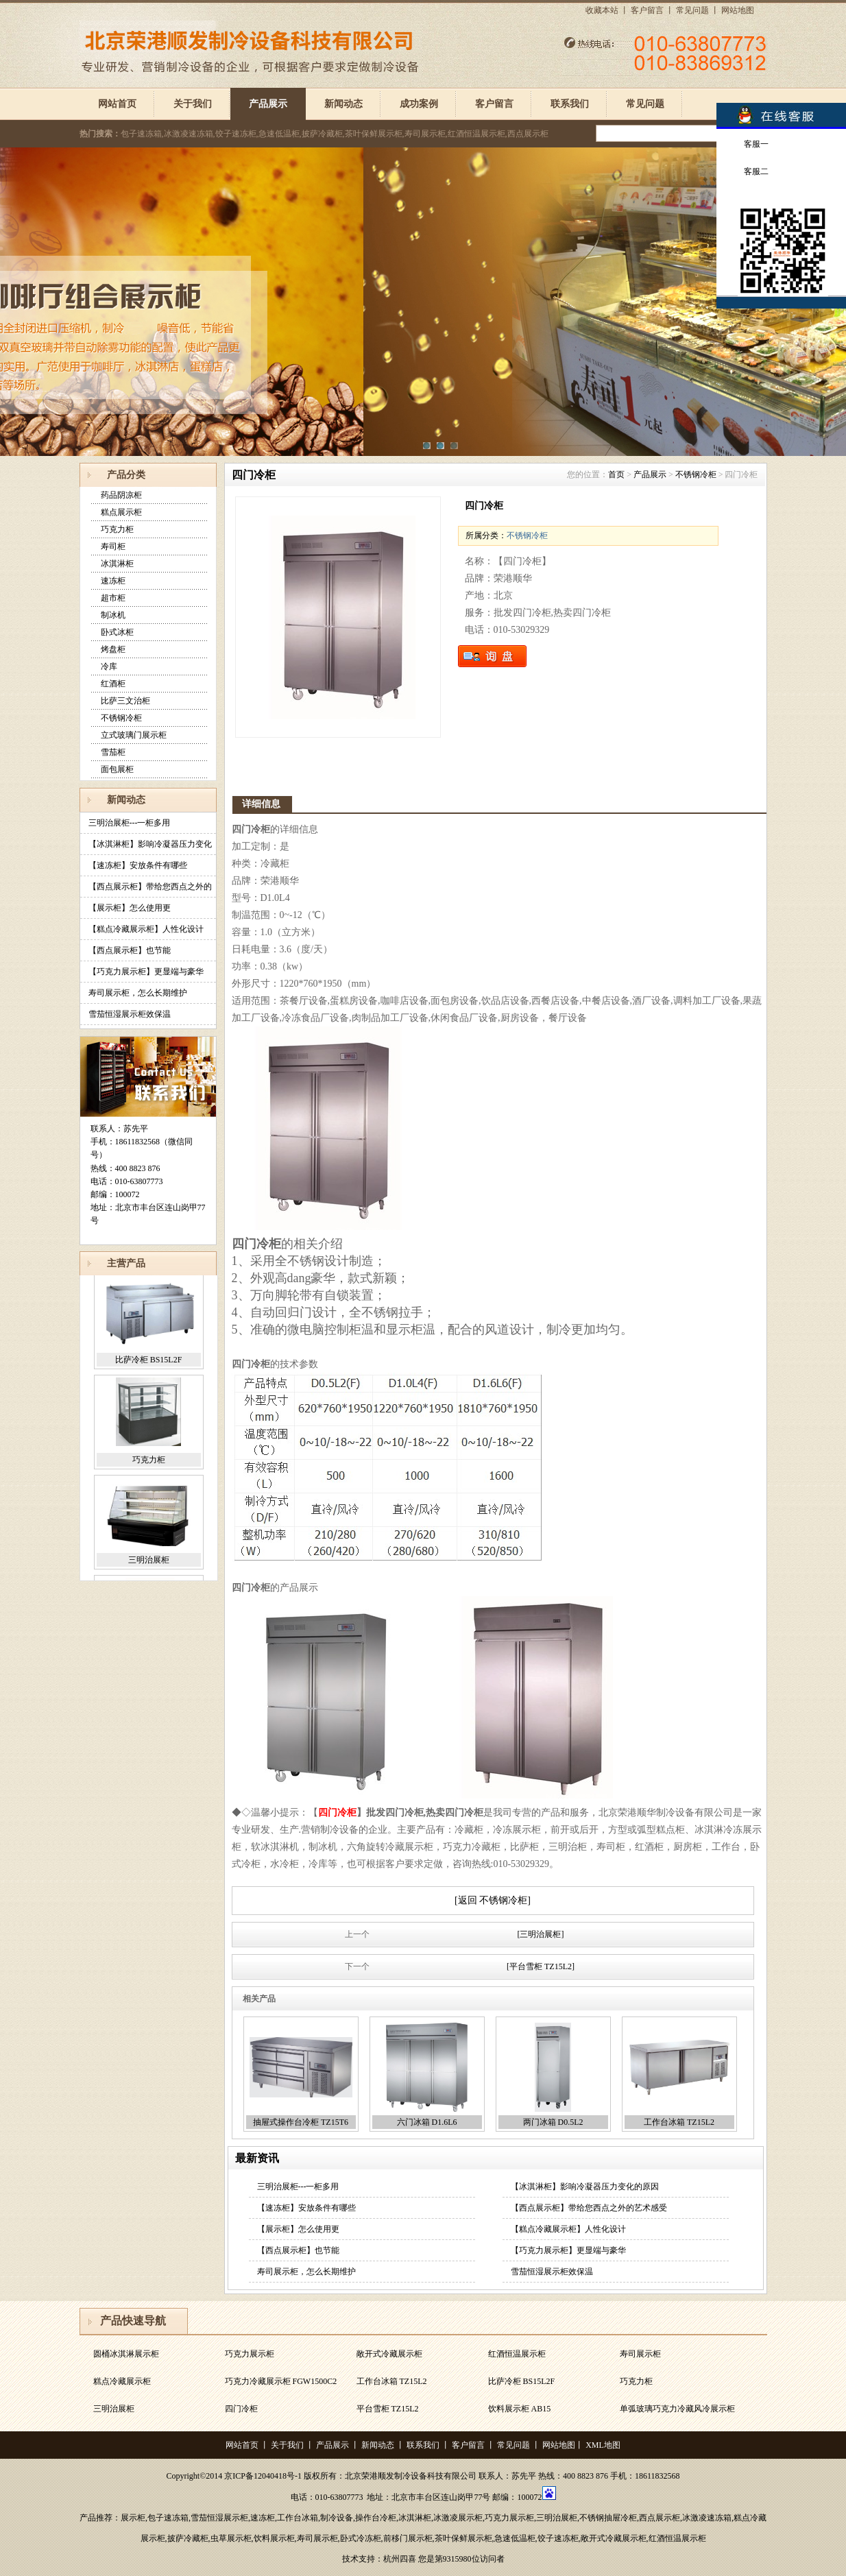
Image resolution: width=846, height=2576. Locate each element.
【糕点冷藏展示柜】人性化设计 (146, 929)
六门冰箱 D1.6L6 (427, 2122)
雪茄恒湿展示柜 (219, 2518)
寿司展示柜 (640, 2356)
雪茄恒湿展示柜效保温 (129, 1014)
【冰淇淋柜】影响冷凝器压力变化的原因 (585, 2186)
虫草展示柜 (231, 2538)
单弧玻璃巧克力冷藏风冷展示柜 (677, 2411)
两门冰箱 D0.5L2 (553, 2122)
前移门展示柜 (408, 2538)
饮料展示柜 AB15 (519, 2411)
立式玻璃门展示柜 (134, 735)
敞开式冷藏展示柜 (389, 2356)
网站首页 (117, 104)
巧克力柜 (117, 529)
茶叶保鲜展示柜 (463, 2538)
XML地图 (602, 2445)
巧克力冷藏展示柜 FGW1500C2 (281, 2383)
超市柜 (113, 598)
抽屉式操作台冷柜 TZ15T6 (300, 2122)
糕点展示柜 (121, 512)
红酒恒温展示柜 (517, 2356)
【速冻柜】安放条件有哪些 (137, 865)
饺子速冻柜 (558, 2538)
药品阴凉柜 (121, 495)
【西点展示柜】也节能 (129, 950)
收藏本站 (601, 10)
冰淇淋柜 (117, 563)
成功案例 (419, 104)
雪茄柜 (113, 752)
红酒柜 (113, 683)
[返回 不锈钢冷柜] (493, 1900)
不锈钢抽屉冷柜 (608, 2518)
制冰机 (113, 615)
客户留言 (647, 10)
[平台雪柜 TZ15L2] (541, 1966)
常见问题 (692, 10)
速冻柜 (113, 581)
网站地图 (737, 10)
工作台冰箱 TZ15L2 (679, 2122)
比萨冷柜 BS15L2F (148, 1366)
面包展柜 (117, 769)
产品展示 (268, 104)
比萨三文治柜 (125, 701)
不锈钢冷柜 (121, 718)
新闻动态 (343, 104)
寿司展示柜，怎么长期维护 (137, 993)
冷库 (109, 666)
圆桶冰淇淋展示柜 (126, 2356)
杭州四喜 (399, 2559)
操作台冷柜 (375, 2518)
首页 (616, 474)
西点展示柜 (659, 2518)
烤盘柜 (113, 649)
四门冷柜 (241, 2411)
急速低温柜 (514, 2538)
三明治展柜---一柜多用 (129, 823)
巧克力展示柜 (249, 2356)
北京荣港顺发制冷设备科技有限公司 (410, 2476)
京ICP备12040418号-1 (263, 2476)
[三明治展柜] (541, 1934)
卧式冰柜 (117, 632)
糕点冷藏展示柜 (122, 2383)
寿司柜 (113, 546)
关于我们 (192, 104)
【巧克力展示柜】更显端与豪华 (146, 971)
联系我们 (570, 104)
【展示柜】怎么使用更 (129, 908)
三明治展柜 (148, 1566)
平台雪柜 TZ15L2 (387, 2411)
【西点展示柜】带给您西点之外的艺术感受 (589, 2208)
